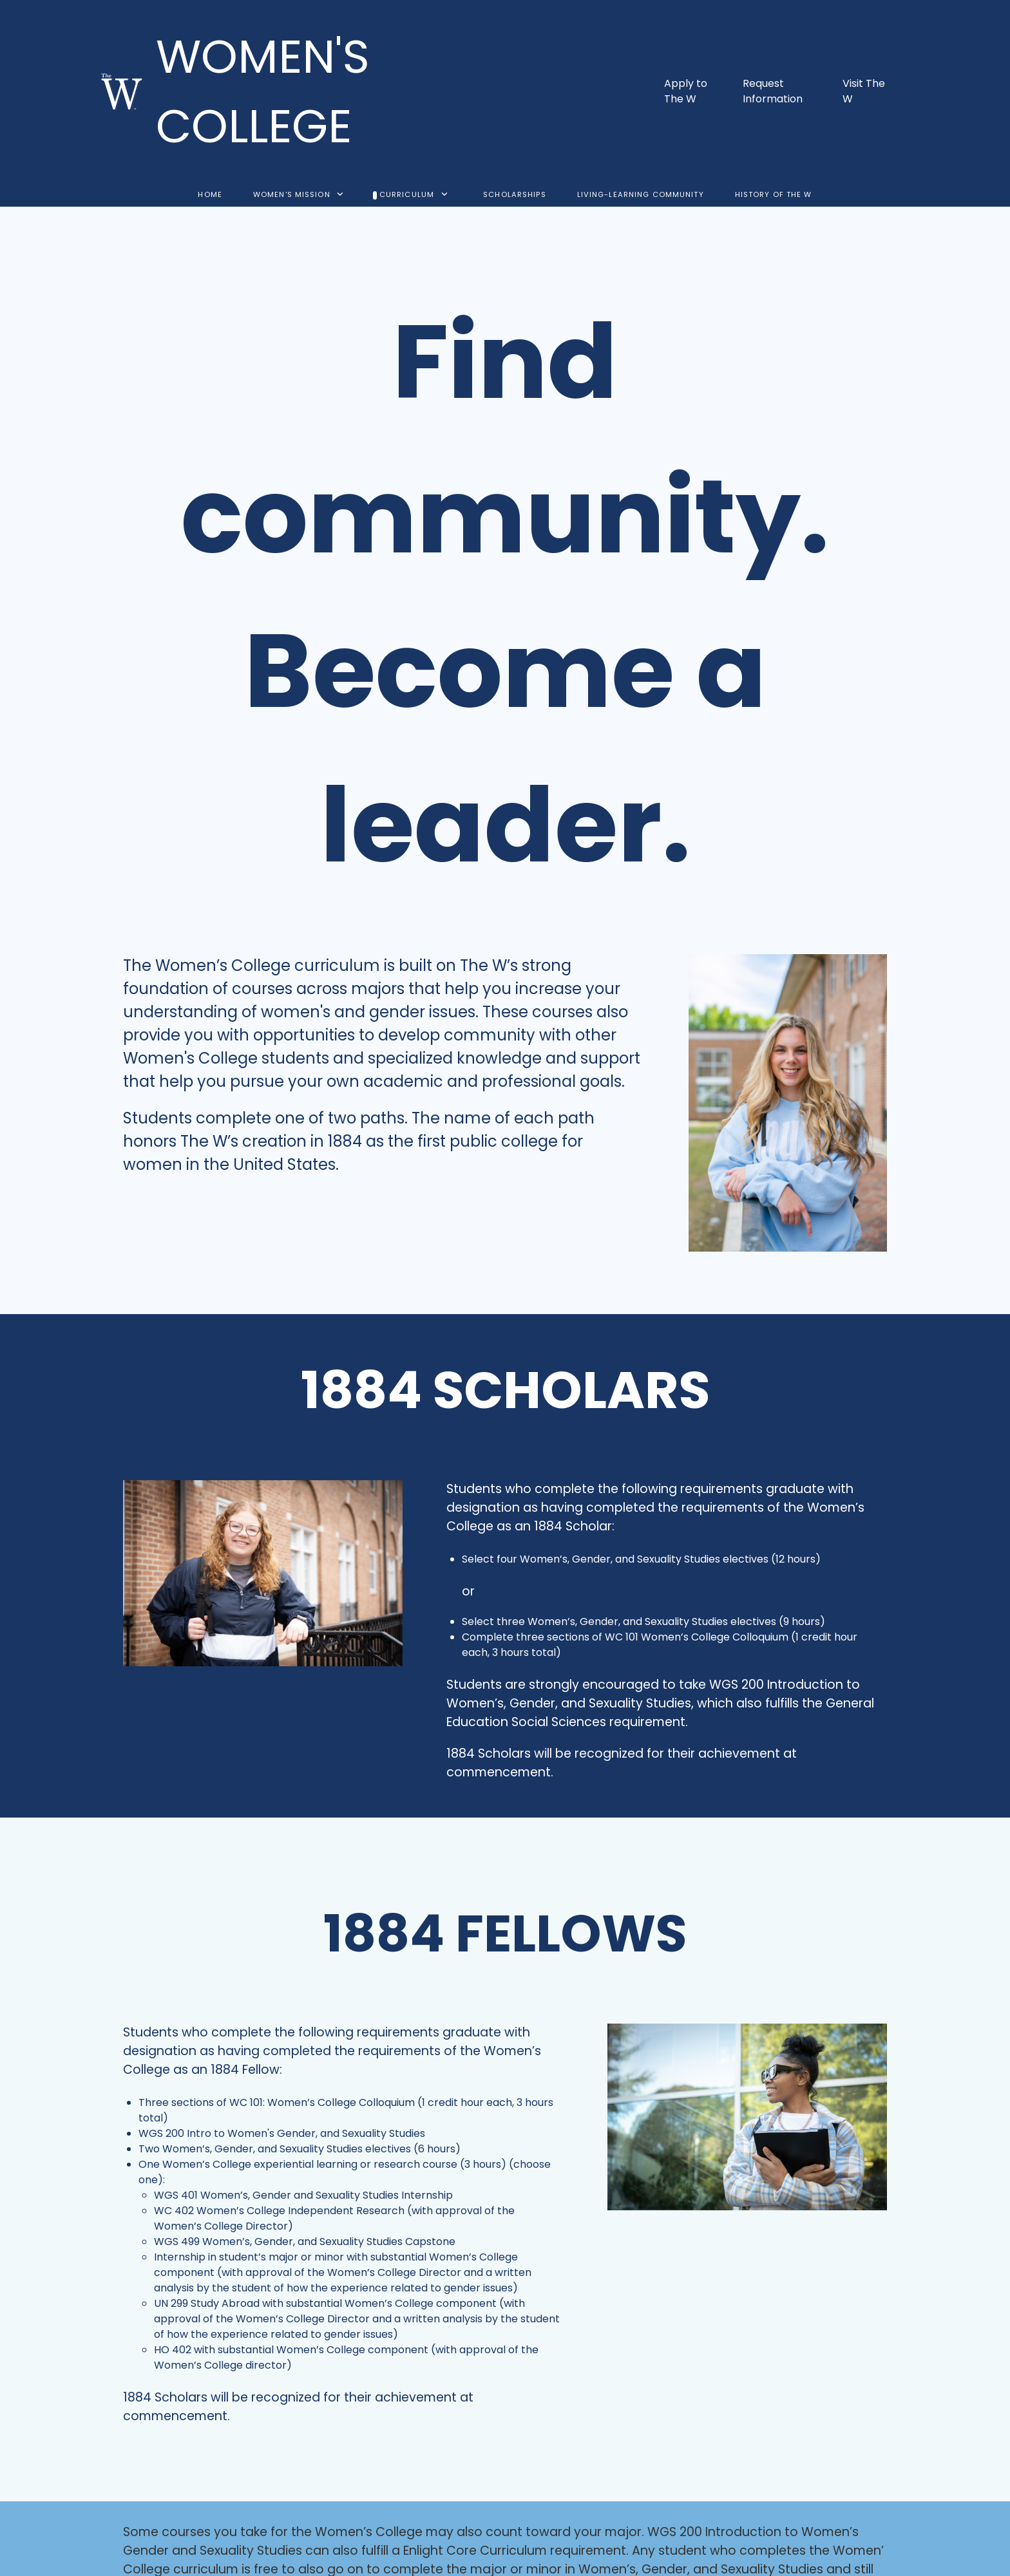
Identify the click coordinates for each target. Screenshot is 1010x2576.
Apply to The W (685, 91)
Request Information (773, 91)
